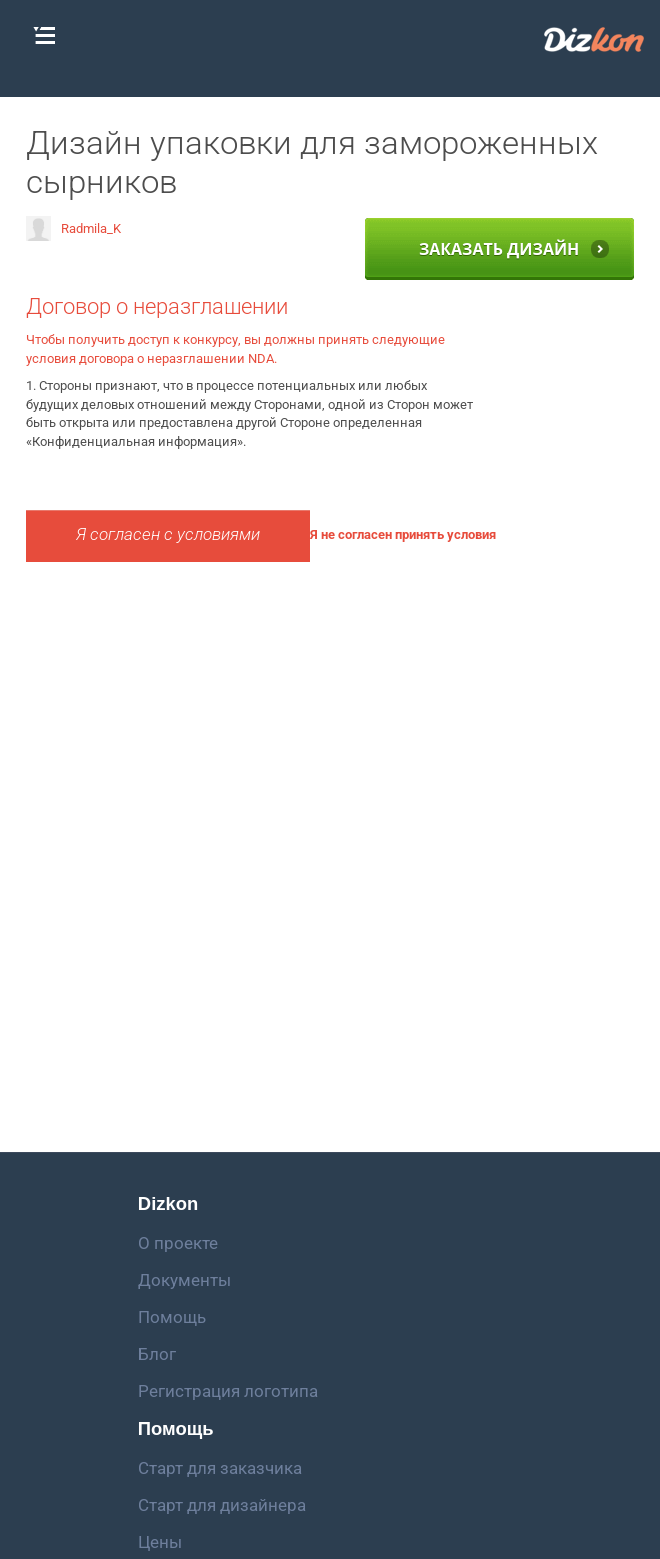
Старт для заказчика (220, 1468)
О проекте (178, 1243)
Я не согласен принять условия (403, 534)
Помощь (172, 1317)
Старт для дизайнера (222, 1505)
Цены (160, 1542)
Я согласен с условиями (168, 534)
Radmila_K (73, 228)
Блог (157, 1354)
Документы (184, 1280)
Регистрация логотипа (228, 1391)
